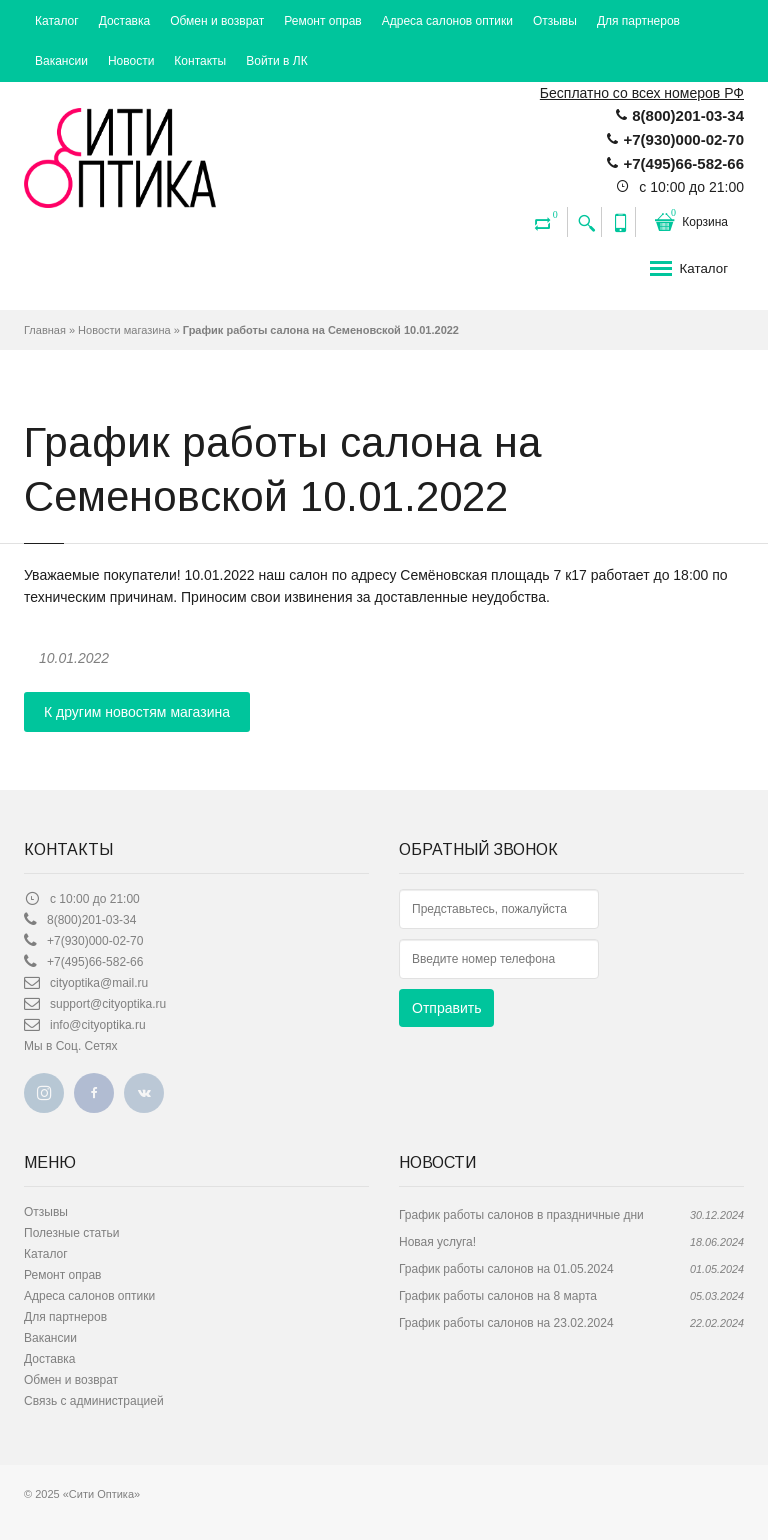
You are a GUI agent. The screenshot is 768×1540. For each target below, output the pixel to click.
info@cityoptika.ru (98, 1025)
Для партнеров (638, 21)
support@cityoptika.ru (108, 1004)
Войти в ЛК (277, 61)
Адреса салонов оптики (447, 21)
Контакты (200, 61)
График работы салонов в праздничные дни (521, 1215)
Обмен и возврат (217, 21)
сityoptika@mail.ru (99, 983)
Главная (45, 330)
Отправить (446, 1008)
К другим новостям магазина (137, 712)
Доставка (125, 21)
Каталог (57, 21)
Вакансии (61, 61)
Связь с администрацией (94, 1401)
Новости (131, 61)
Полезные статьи (71, 1233)
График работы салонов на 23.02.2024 (506, 1323)
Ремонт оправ (322, 21)
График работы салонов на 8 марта (498, 1296)
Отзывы (555, 21)
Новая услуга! (437, 1242)
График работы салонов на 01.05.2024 (506, 1269)
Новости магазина (124, 330)
